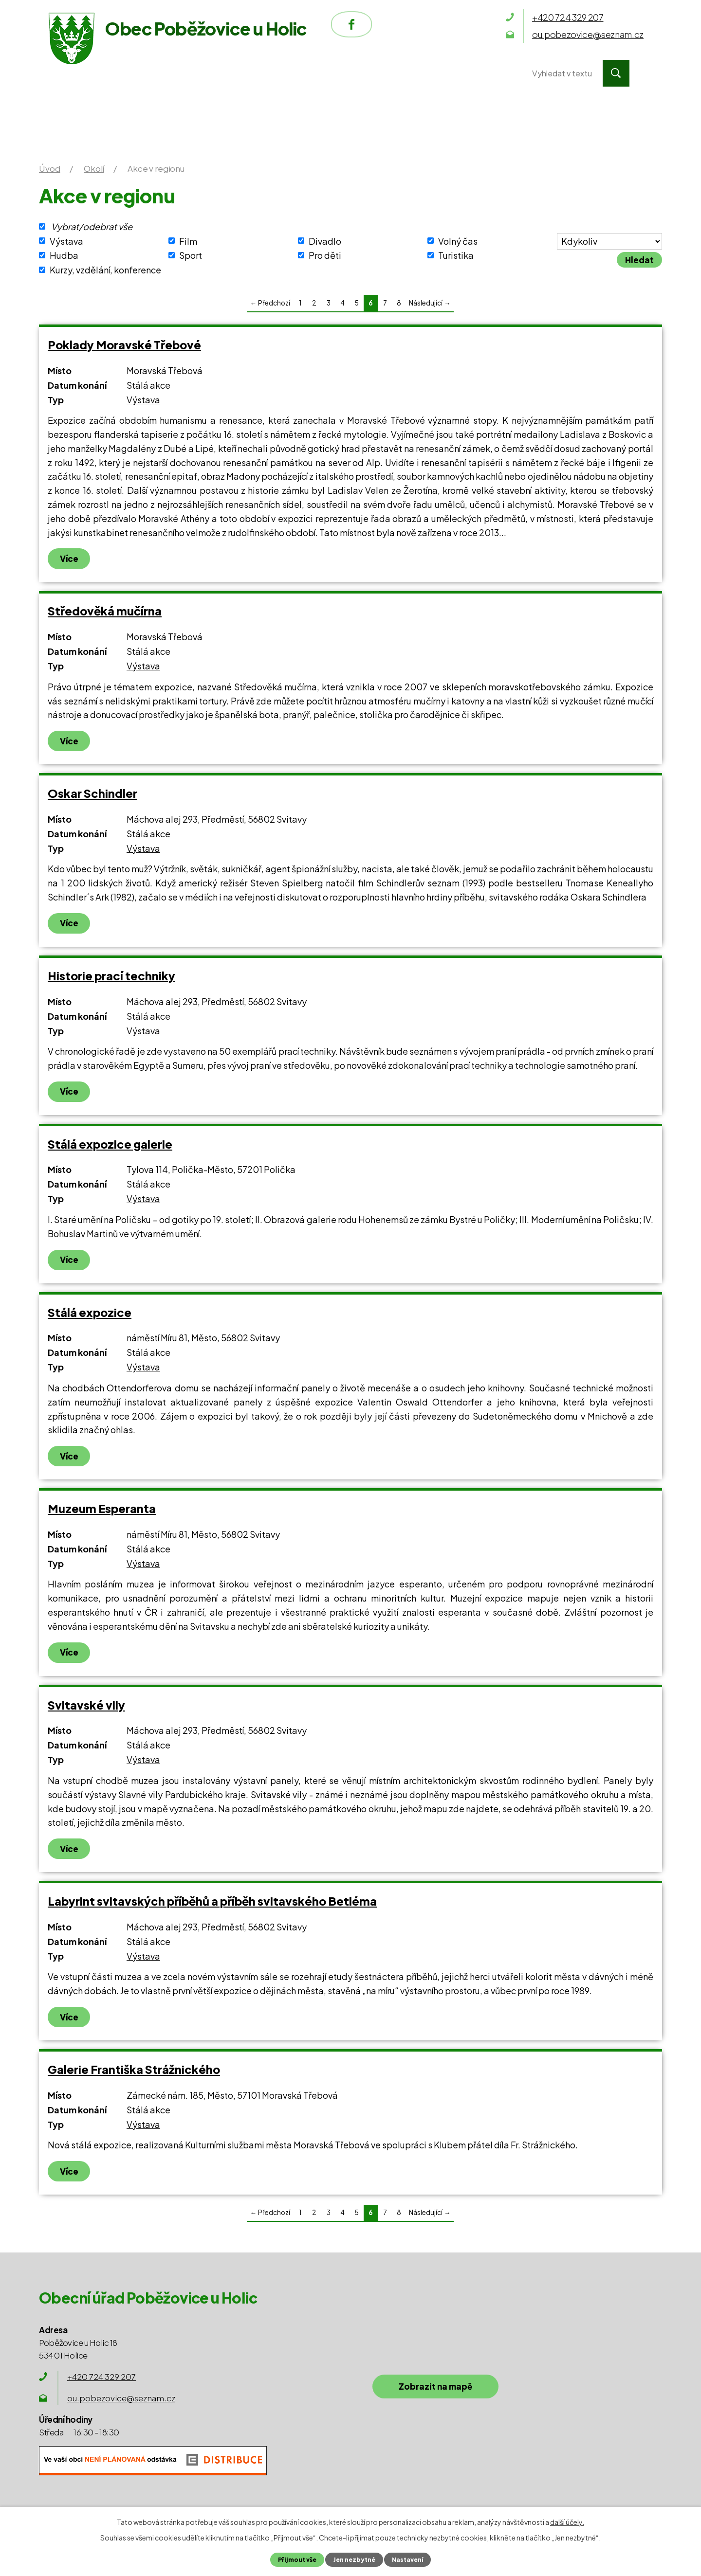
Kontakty (461, 73)
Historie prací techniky (111, 976)
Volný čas (458, 240)
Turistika (456, 255)
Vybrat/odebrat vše (91, 226)
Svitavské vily (86, 1705)
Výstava (66, 240)
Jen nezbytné (354, 2559)
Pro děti (325, 255)
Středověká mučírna (105, 611)
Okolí (371, 73)
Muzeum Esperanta (102, 1508)
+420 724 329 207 (101, 2376)
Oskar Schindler (92, 793)
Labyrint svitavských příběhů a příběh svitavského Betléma (212, 1901)
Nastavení (408, 2559)
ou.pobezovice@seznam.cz (121, 2398)
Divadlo (325, 240)
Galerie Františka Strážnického (134, 2069)
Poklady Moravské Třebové (124, 345)
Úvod (98, 73)
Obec (291, 73)
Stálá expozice (89, 1312)
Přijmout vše (295, 2559)
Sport (190, 255)
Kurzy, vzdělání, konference (105, 269)
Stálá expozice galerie (110, 1144)
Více (69, 558)
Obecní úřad (196, 73)
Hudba (64, 255)
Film (188, 240)
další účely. (567, 2522)
